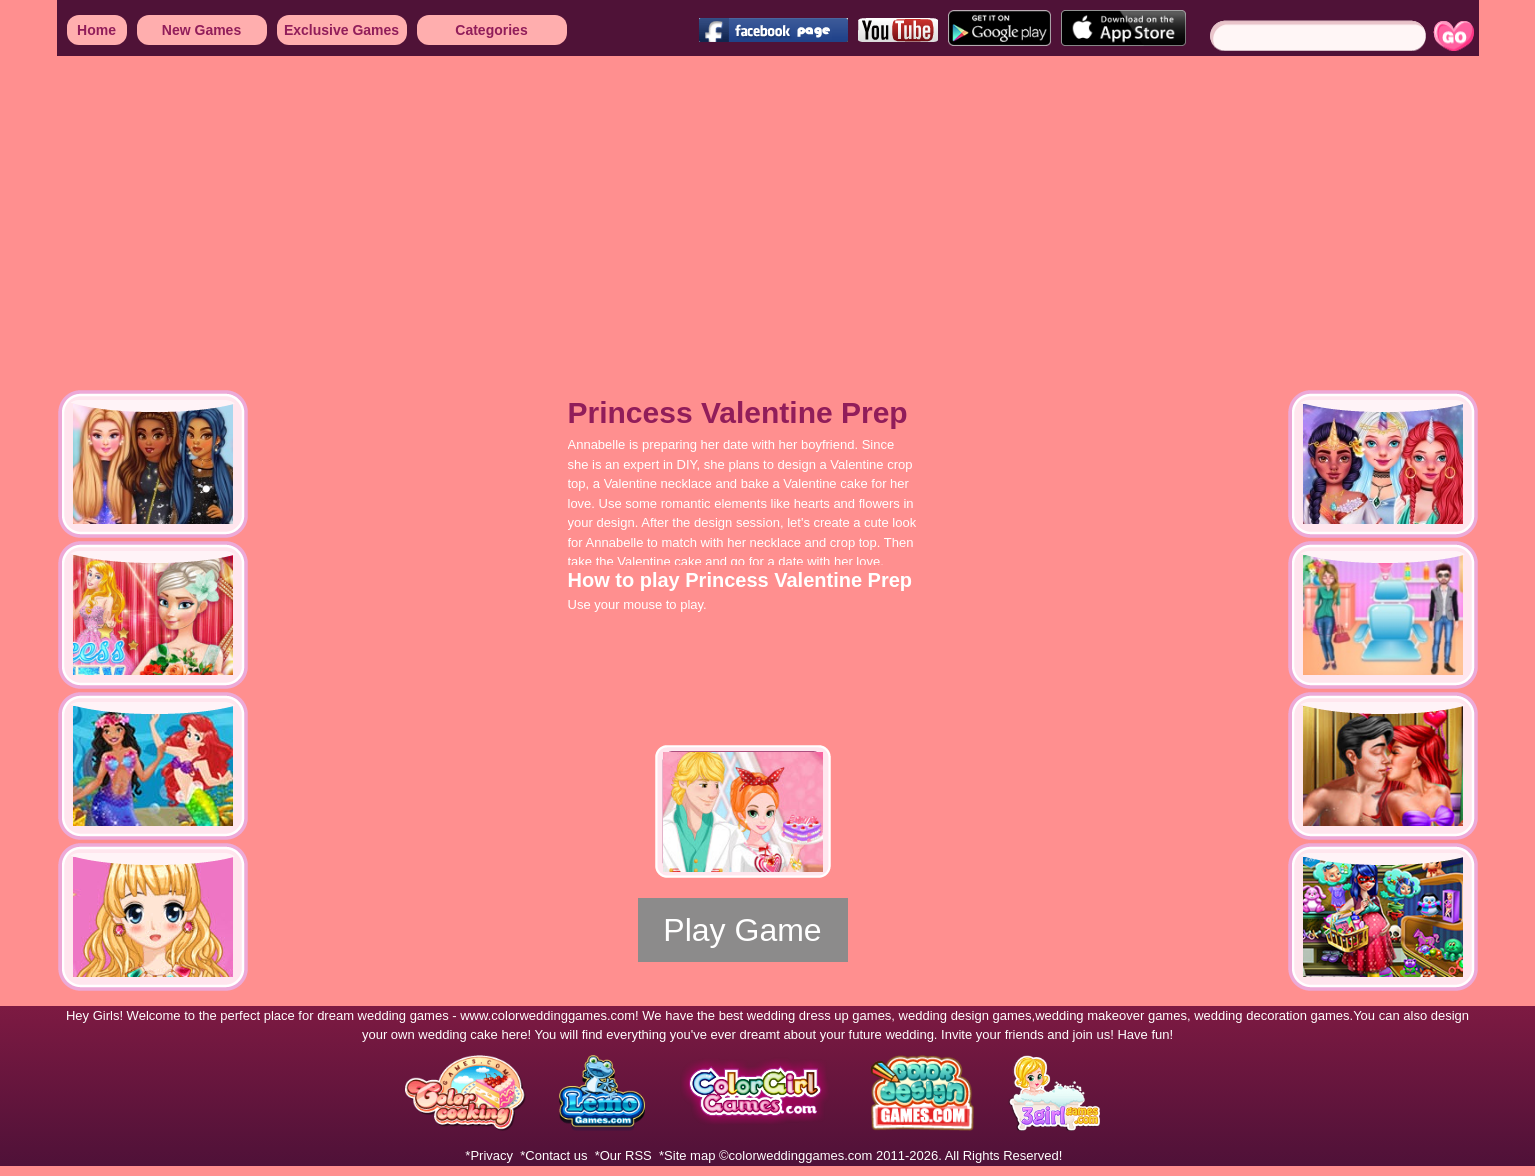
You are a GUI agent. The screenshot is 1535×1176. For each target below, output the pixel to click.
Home (96, 30)
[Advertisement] (600, 210)
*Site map (687, 1155)
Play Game (742, 930)
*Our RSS (623, 1155)
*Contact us (553, 1155)
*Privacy (489, 1155)
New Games (201, 30)
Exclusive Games (341, 30)
